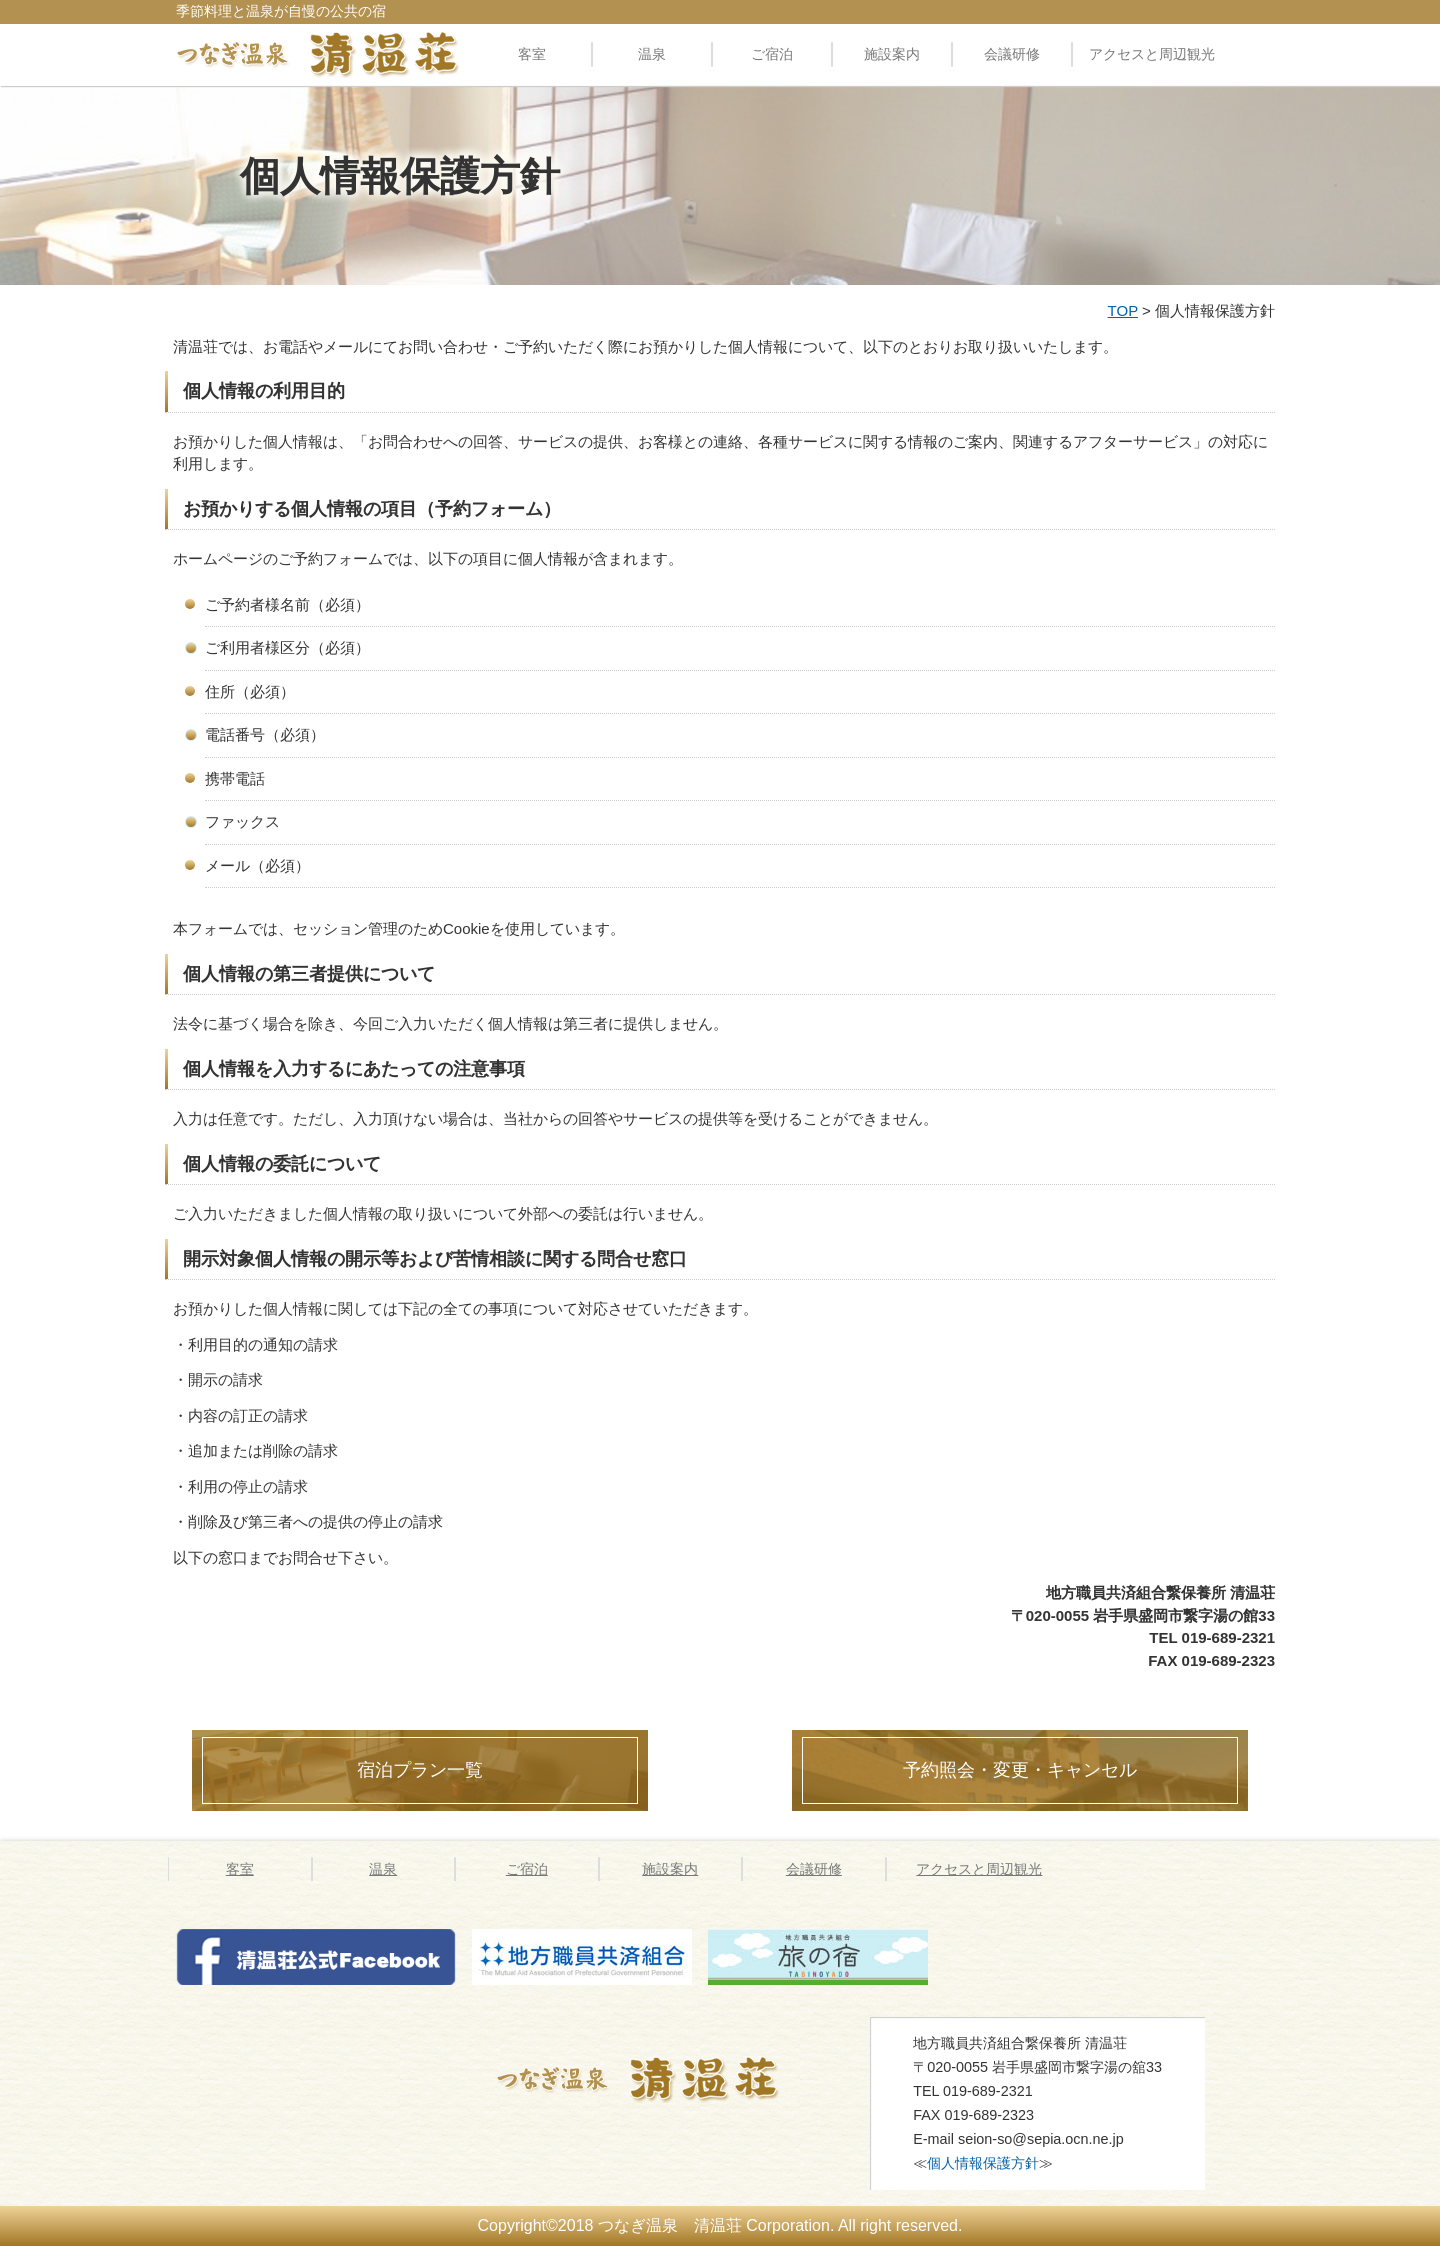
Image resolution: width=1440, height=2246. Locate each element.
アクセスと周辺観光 (1152, 54)
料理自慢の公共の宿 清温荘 (318, 54)
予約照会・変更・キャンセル (1020, 1770)
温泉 (652, 54)
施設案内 (892, 54)
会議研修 (1012, 54)
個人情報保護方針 (983, 2163)
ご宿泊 (772, 54)
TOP (1123, 310)
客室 (532, 54)
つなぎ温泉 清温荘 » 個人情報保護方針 (663, 2079)
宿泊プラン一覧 (420, 1770)
